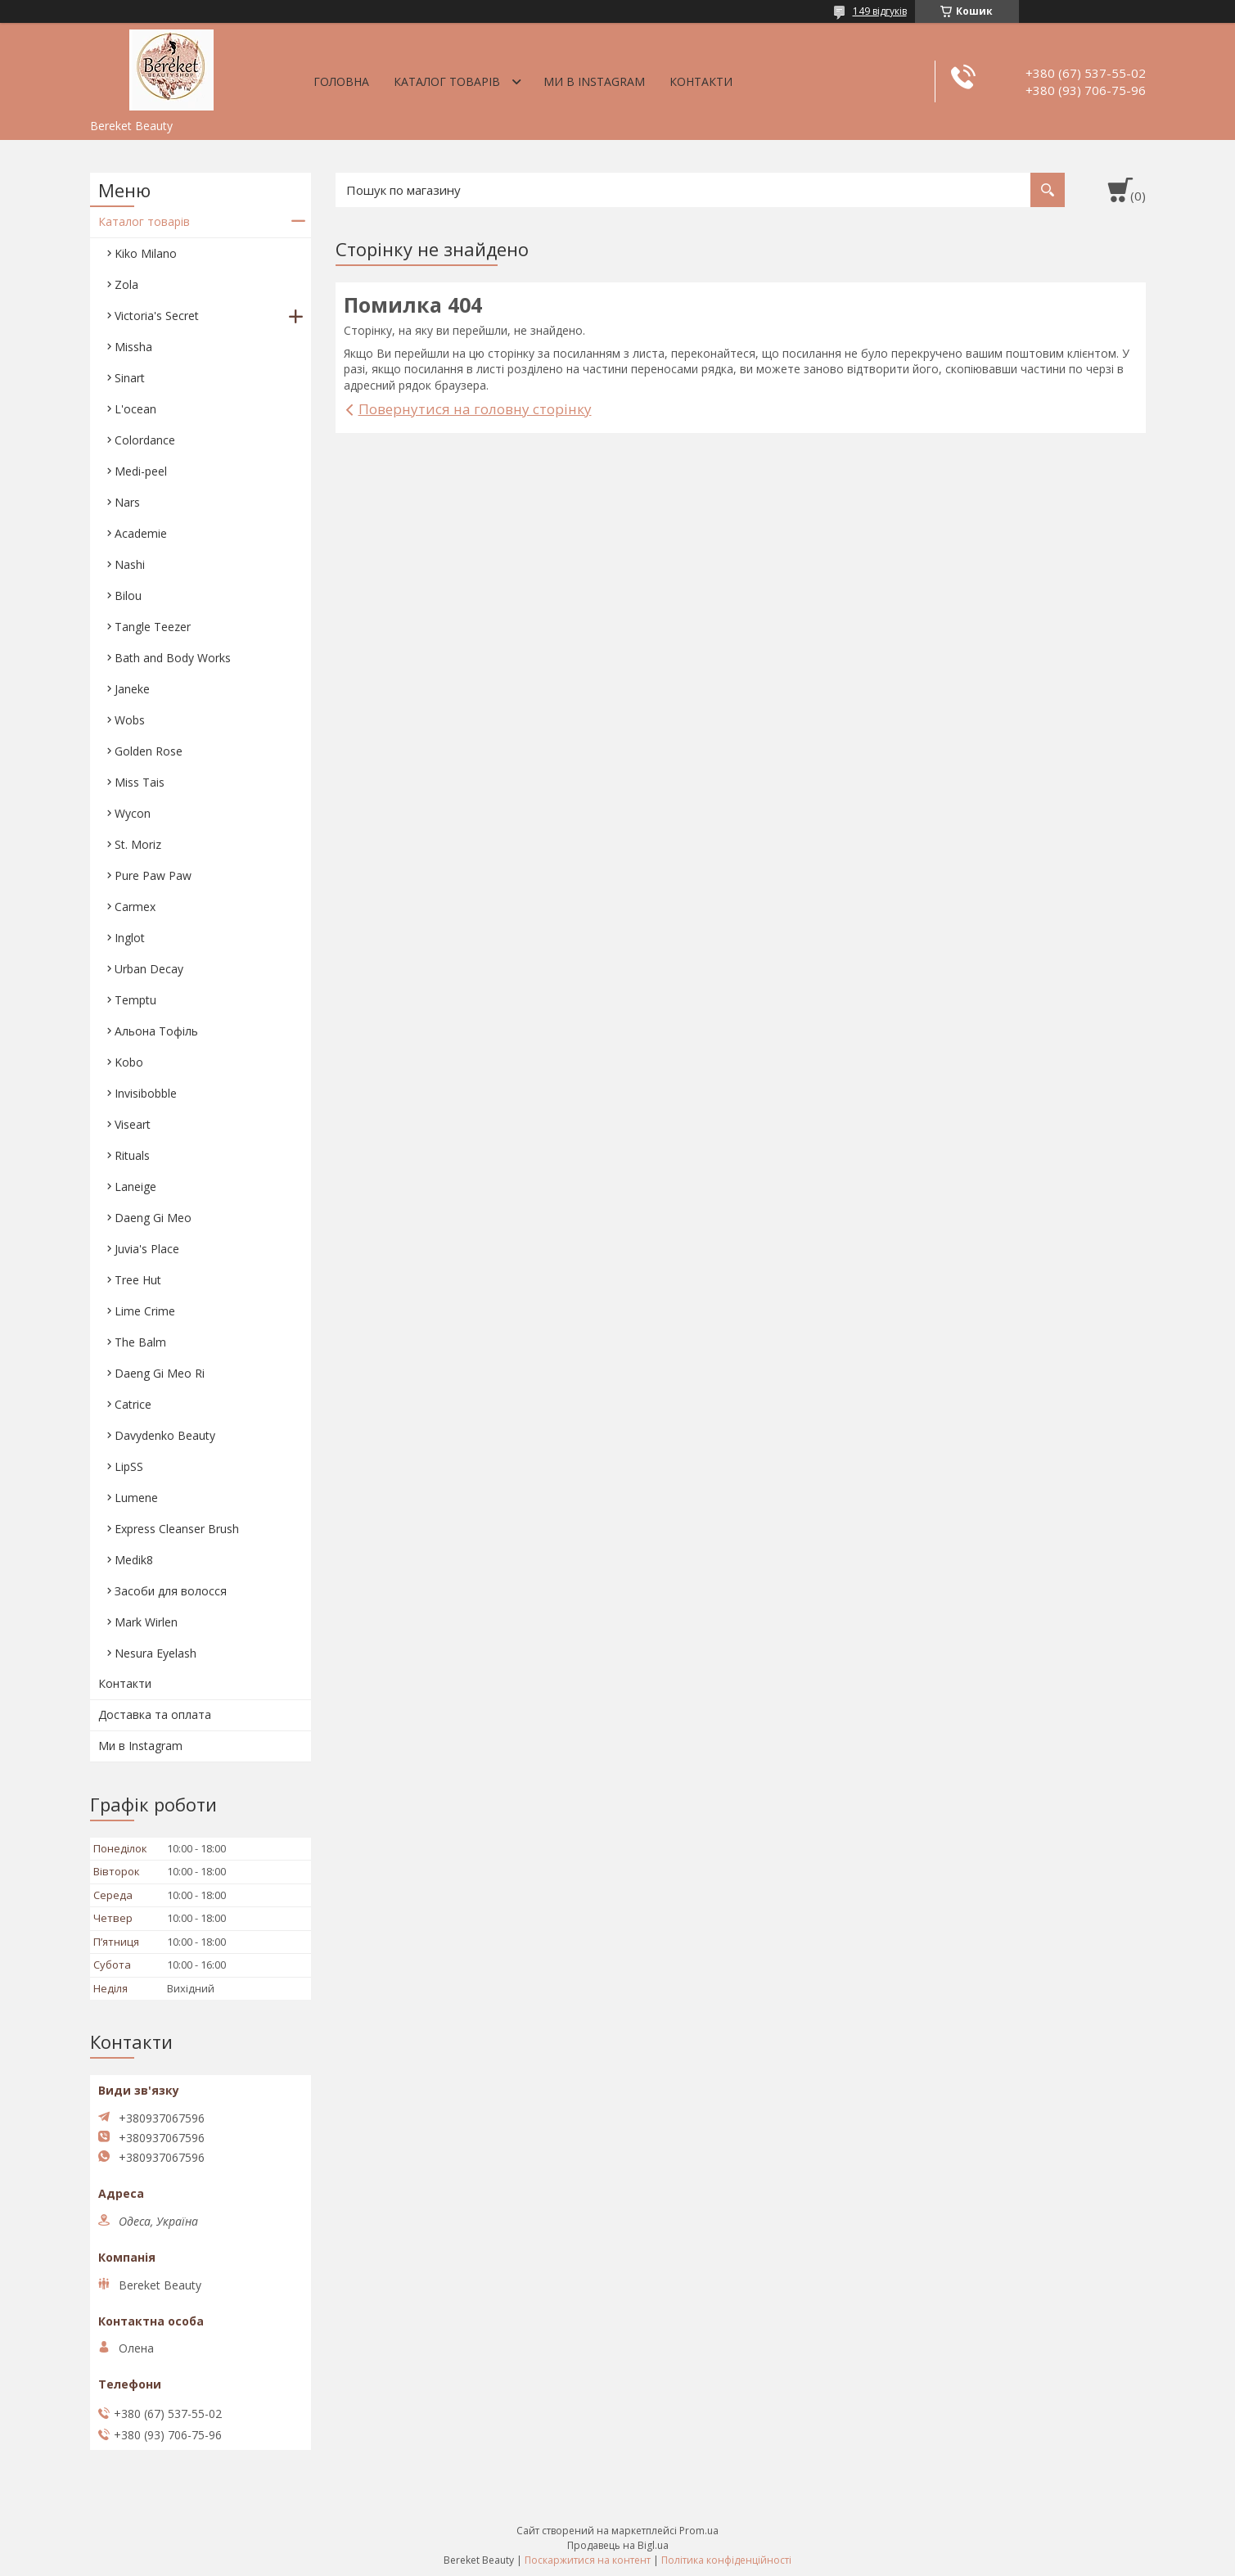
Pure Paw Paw (153, 875)
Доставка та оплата (154, 1714)
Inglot (130, 937)
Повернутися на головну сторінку (475, 408)
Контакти (700, 81)
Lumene (136, 1497)
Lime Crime (145, 1311)
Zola (126, 284)
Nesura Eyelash (155, 1653)
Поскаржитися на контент (588, 2560)
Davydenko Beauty (165, 1435)
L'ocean (135, 409)
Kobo (129, 1062)
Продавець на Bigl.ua (618, 2545)
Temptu (135, 1000)
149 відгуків (880, 11)
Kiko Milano (146, 253)
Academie (141, 533)
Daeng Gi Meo (153, 1217)
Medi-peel (141, 471)
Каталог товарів (447, 81)
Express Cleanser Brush (177, 1528)
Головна (341, 81)
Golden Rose (149, 751)
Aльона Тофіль (156, 1031)
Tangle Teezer (153, 626)
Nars (127, 502)
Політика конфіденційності (726, 2560)
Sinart (130, 378)
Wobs (130, 720)
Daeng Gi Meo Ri (160, 1373)
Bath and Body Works (173, 657)
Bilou (128, 595)
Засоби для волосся (171, 1591)
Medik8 (134, 1560)
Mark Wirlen (146, 1622)
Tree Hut (138, 1280)
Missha (133, 346)
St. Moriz (138, 844)
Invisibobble (146, 1093)
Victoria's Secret (157, 315)
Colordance (145, 440)
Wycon (133, 813)
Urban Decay (149, 969)
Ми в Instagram (594, 81)
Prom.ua (699, 2531)
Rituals (132, 1155)
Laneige (135, 1186)
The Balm (140, 1342)
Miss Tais (140, 782)
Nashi (130, 564)
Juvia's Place (147, 1248)
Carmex (135, 906)
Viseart (133, 1124)
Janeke (132, 689)
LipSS (129, 1466)
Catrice (133, 1404)
